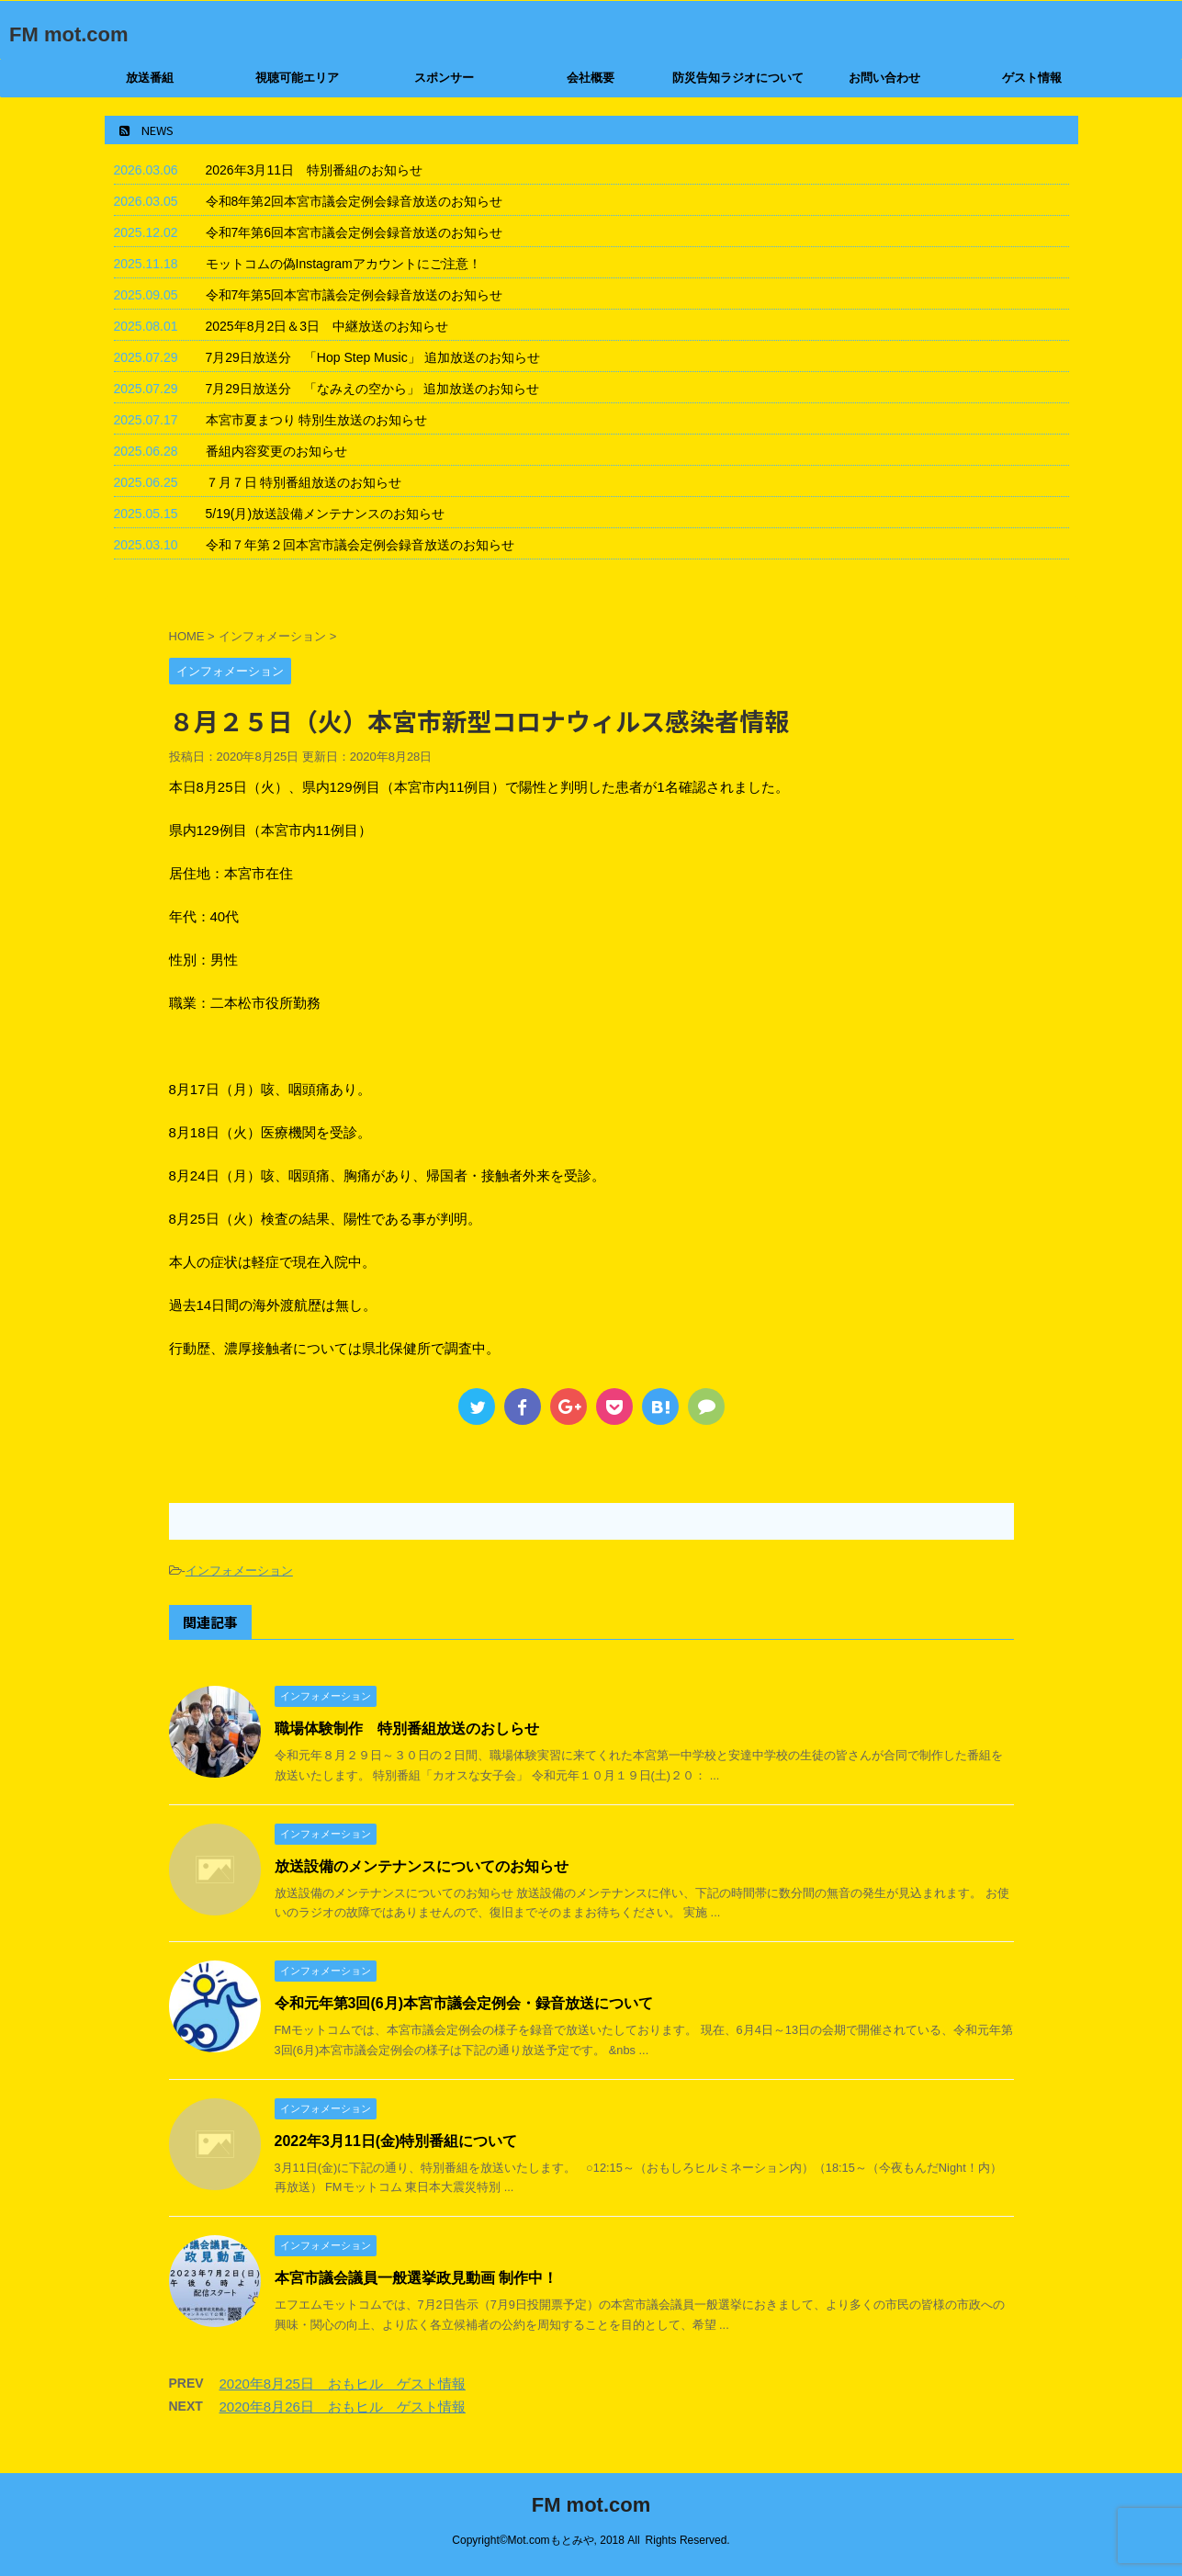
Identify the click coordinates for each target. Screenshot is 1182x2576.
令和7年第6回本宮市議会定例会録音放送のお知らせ (354, 232)
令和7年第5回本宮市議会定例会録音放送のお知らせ (354, 295)
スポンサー (444, 78)
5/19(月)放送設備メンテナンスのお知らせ (325, 513)
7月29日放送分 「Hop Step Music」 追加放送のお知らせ (373, 357)
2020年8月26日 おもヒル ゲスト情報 (343, 2406)
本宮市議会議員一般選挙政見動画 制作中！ (416, 2278)
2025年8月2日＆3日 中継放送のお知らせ (327, 326)
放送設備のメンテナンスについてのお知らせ (421, 1866)
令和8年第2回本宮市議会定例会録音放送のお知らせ (354, 201)
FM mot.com (69, 34)
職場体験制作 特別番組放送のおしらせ (407, 1728)
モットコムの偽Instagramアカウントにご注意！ (343, 263)
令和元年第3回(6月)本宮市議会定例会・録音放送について (464, 2003)
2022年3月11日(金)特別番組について (396, 2141)
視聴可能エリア (297, 78)
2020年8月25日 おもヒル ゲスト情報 (343, 2383)
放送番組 (150, 78)
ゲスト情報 (1032, 78)
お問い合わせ (884, 78)
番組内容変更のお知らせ (276, 451)
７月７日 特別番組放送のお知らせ (304, 482)
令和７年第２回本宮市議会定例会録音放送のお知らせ (360, 544)
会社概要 (590, 78)
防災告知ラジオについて (738, 78)
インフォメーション (239, 1570)
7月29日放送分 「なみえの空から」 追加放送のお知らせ (372, 388)
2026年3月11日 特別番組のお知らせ (314, 170)
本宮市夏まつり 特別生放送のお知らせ (317, 419)
